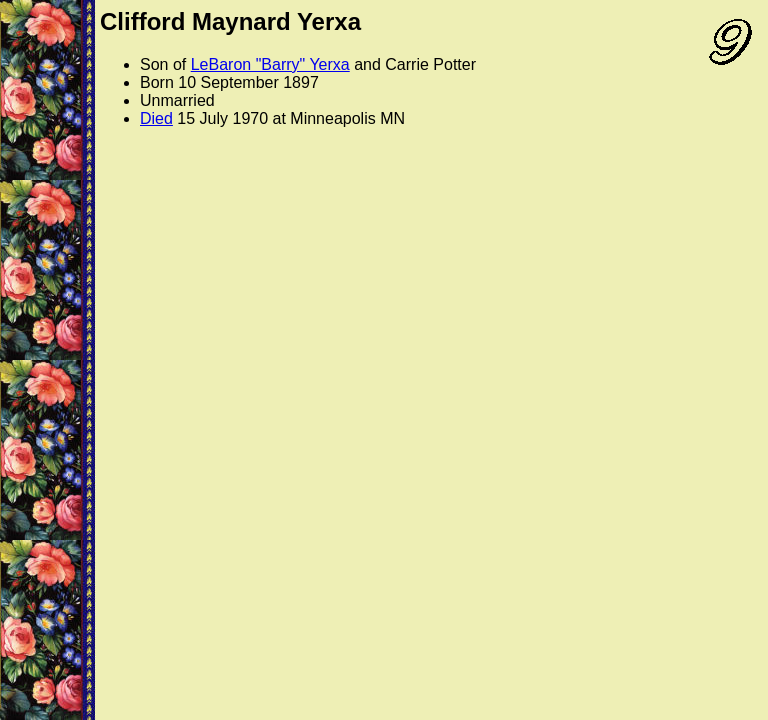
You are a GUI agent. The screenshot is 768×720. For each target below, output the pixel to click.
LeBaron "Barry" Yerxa (270, 64)
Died (156, 118)
